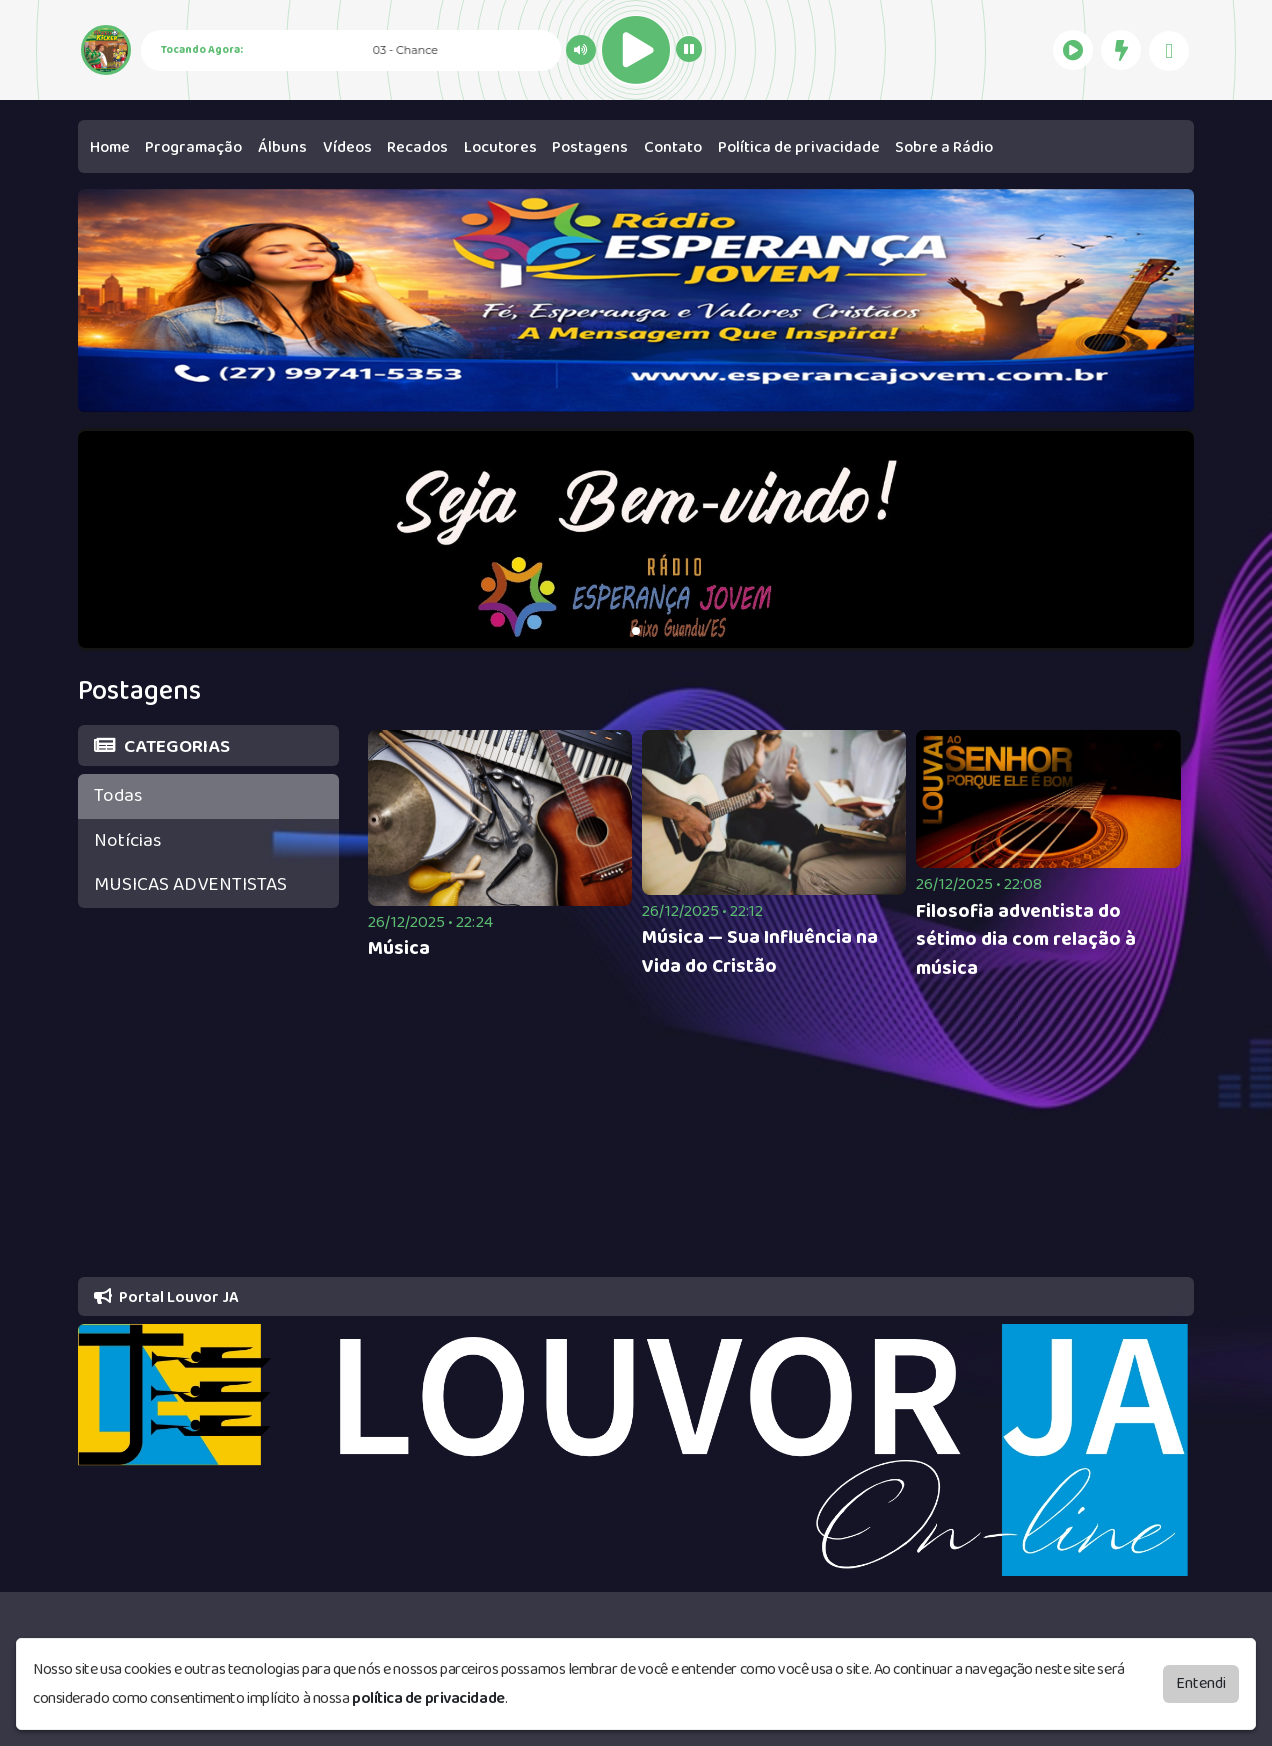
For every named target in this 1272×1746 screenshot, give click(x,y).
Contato (673, 147)
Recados (417, 147)
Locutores (500, 147)
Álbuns (282, 147)
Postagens (590, 147)
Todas (118, 795)
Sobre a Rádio (944, 147)
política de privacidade (428, 1698)
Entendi (1201, 1683)
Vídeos (347, 147)
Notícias (127, 840)
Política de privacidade (799, 147)
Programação (193, 147)
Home (110, 147)
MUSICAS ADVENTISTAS (190, 884)
